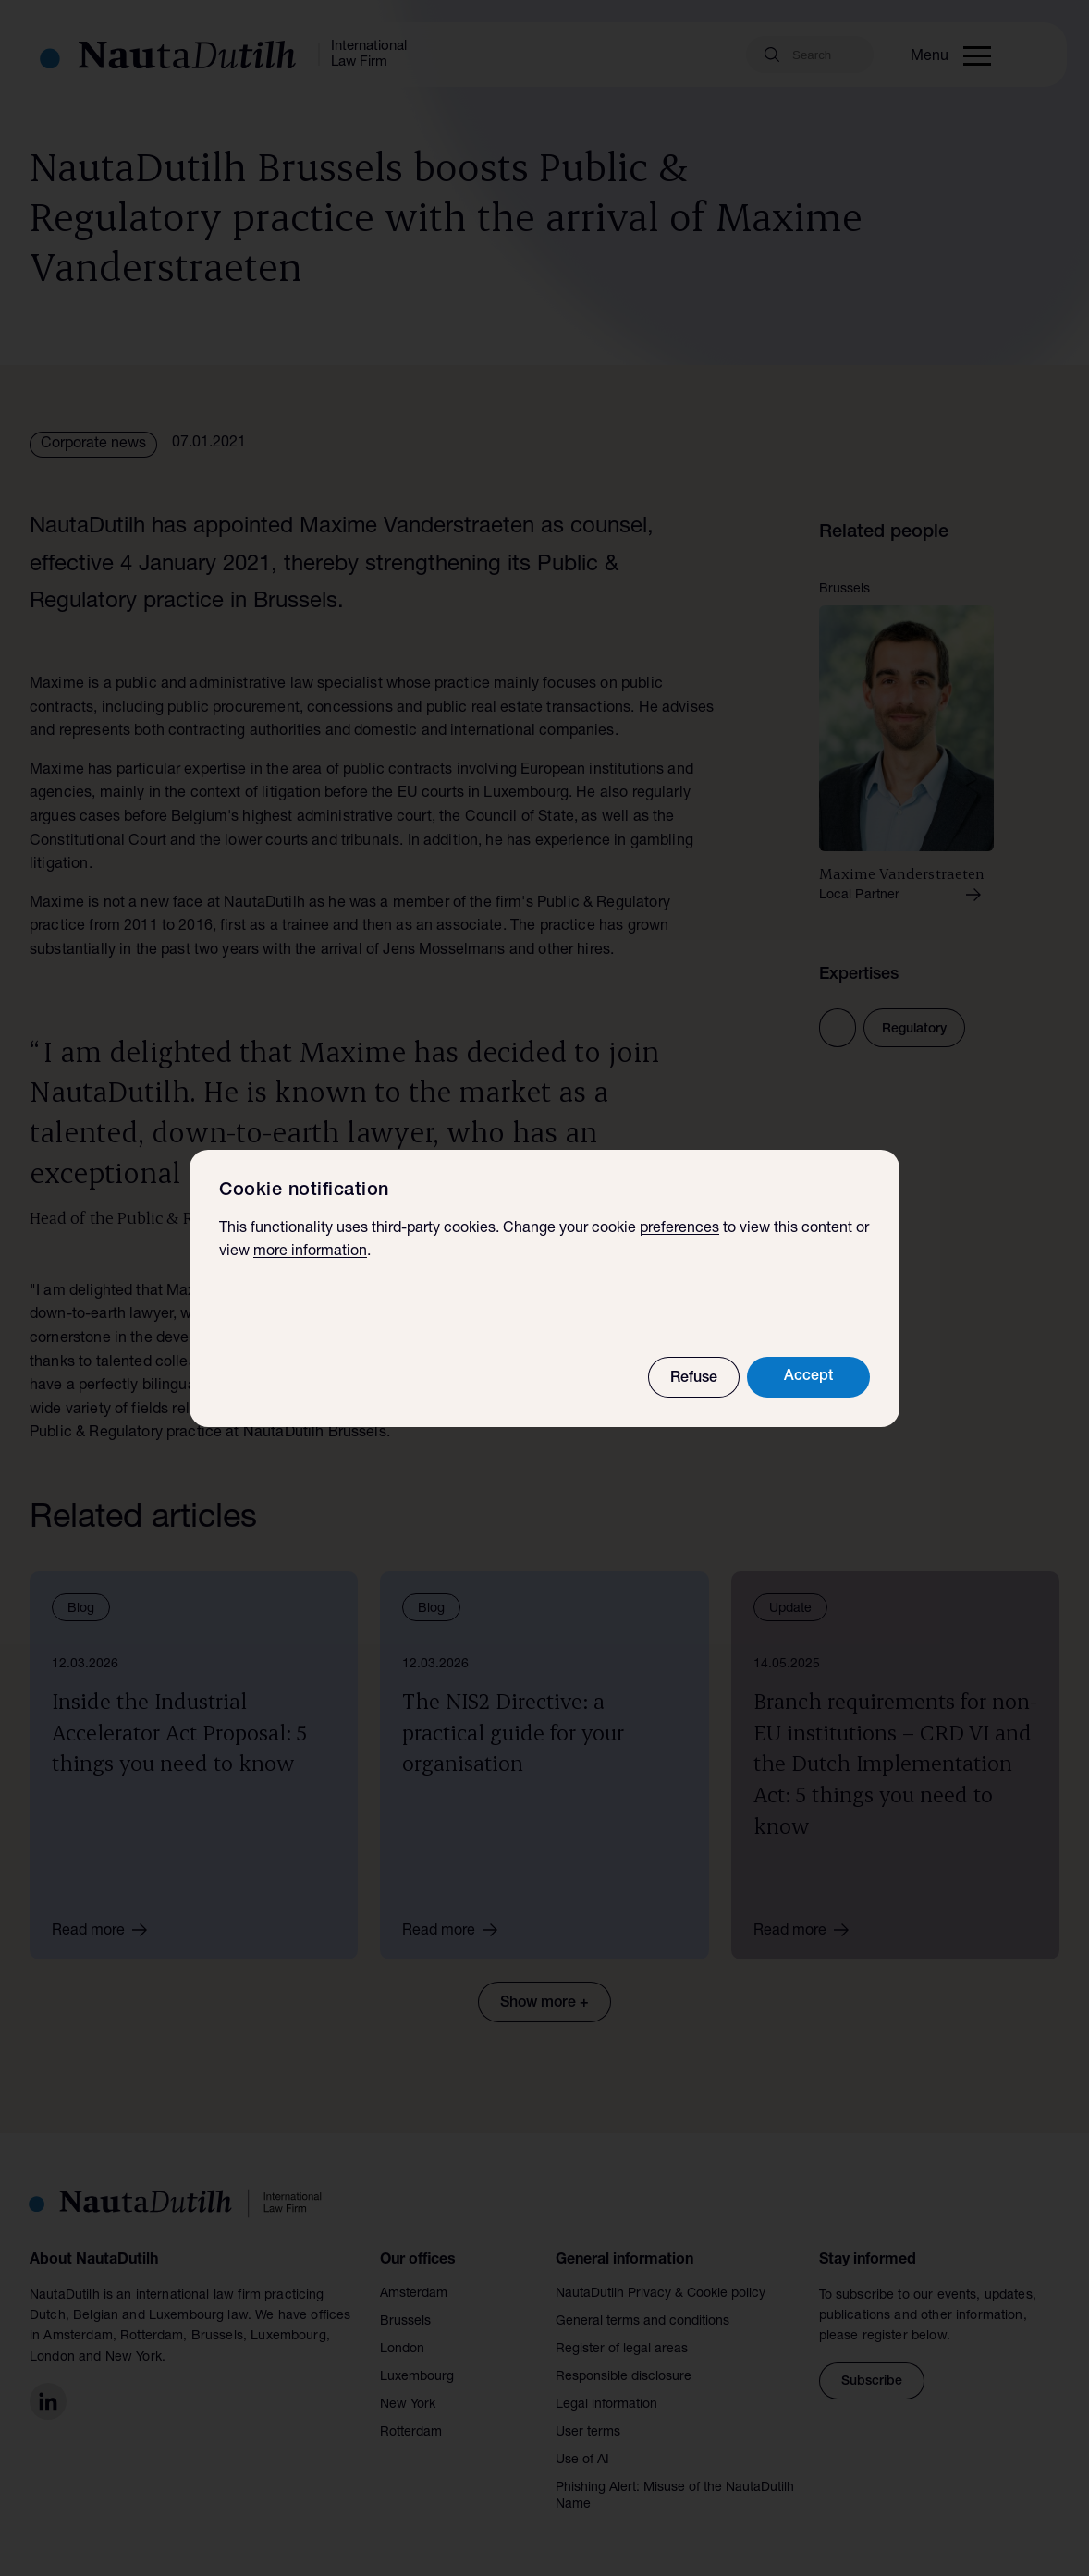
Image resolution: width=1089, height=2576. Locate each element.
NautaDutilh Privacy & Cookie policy (660, 2294)
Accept (808, 1377)
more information (310, 1252)
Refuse (693, 1379)
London (402, 2349)
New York (407, 2405)
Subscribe (871, 2381)
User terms (588, 2432)
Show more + (544, 2003)
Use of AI (582, 2460)
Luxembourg (417, 2377)
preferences (679, 1229)
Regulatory (914, 1029)
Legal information (606, 2405)
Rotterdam (411, 2432)
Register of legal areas (622, 2349)
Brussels (405, 2321)
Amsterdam (413, 2294)
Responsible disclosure (623, 2377)
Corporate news (93, 444)
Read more (106, 1930)
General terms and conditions (642, 2321)
